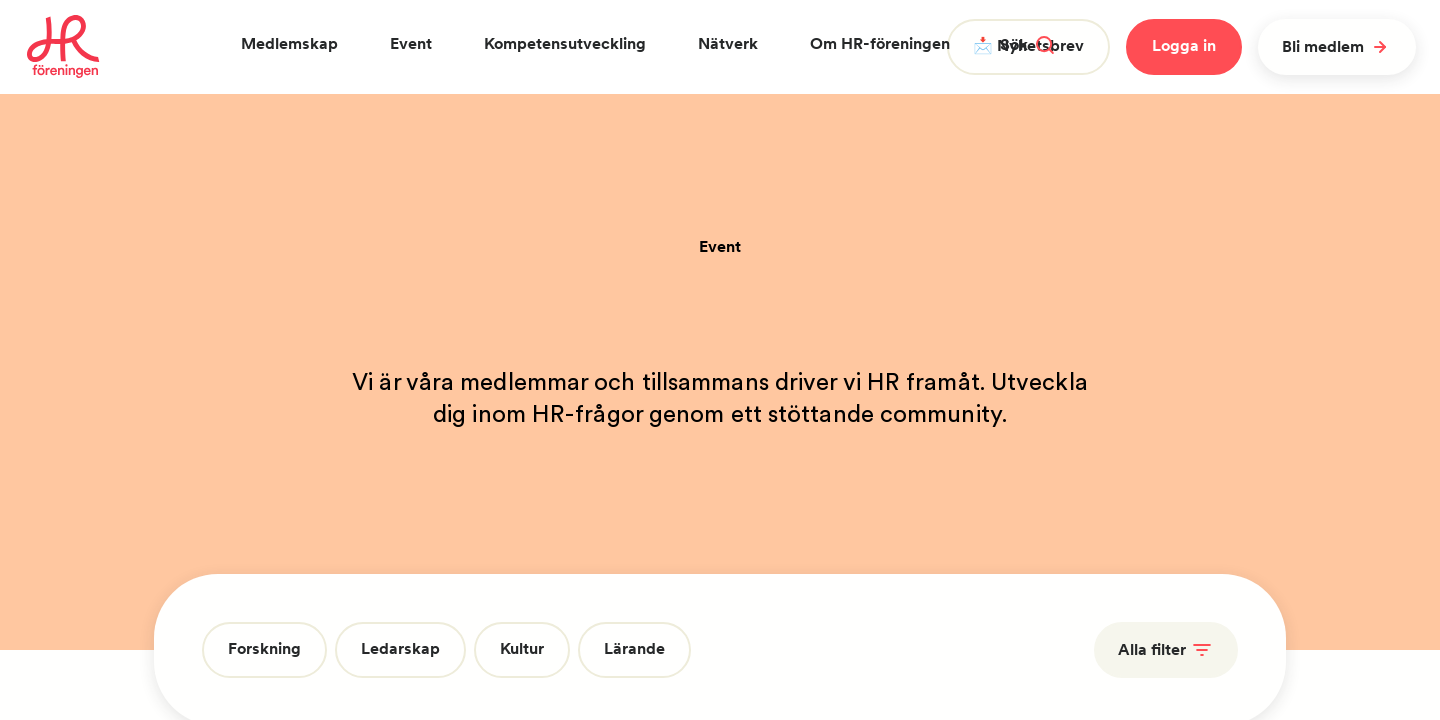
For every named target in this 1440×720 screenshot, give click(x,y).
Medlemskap (289, 43)
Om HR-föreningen (880, 43)
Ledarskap (400, 648)
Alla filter (1166, 650)
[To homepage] (63, 47)
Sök (1027, 44)
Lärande (634, 648)
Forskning (264, 648)
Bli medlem (1337, 47)
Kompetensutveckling (565, 43)
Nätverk (728, 43)
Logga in (1184, 45)
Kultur (522, 648)
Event (411, 43)
